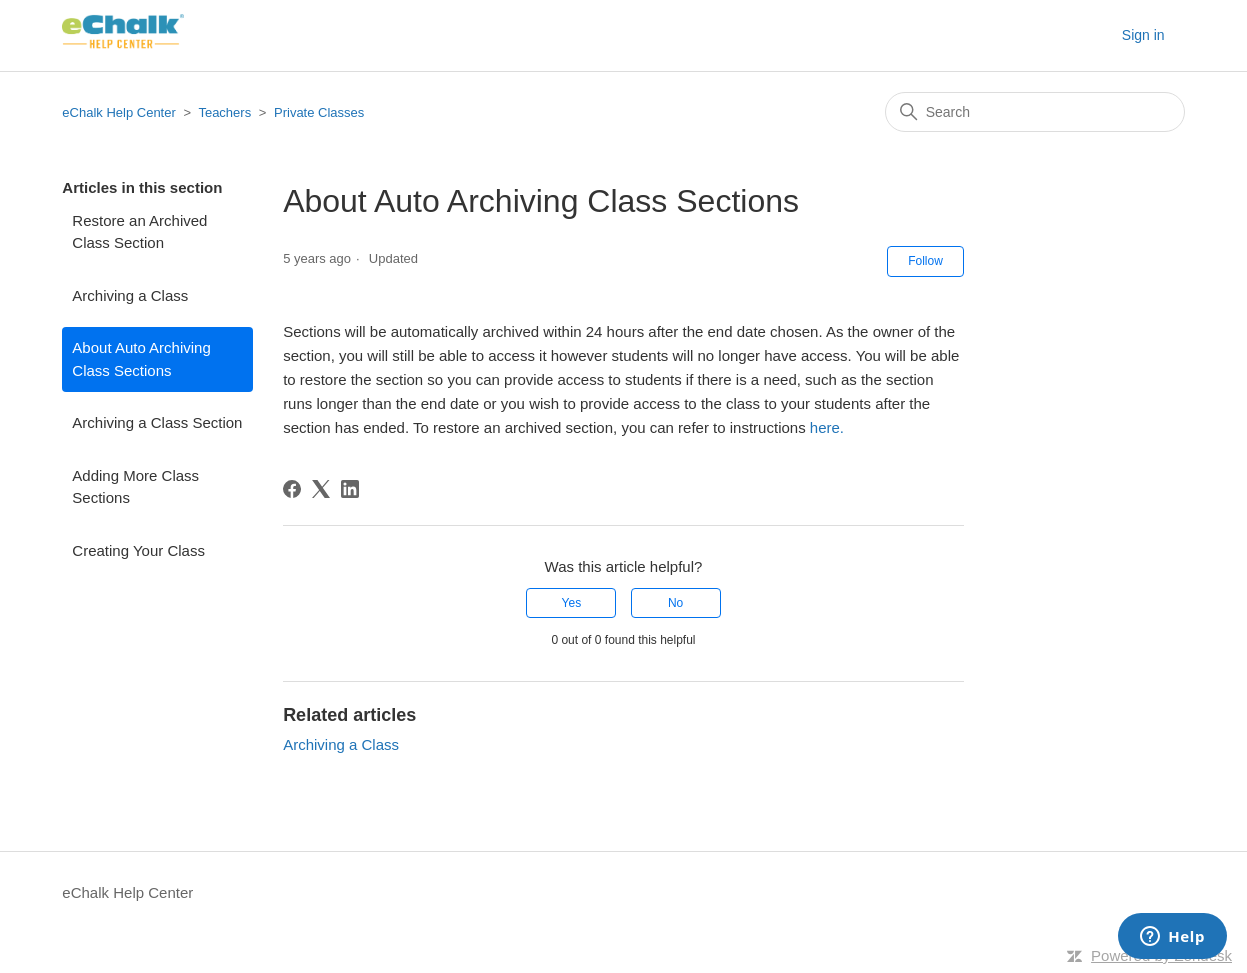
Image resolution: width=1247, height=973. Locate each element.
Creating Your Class (138, 550)
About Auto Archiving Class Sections (141, 359)
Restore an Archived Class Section (139, 232)
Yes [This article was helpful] (572, 603)
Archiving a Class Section (157, 422)
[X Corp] (321, 489)
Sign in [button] (1143, 35)
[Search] (1035, 112)
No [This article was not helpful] (675, 603)
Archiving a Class (130, 295)
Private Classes (319, 112)
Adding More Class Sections (135, 487)
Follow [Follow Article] (925, 261)
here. (827, 427)
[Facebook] (292, 489)
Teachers (224, 112)
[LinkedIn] (350, 489)
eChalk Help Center (118, 112)
